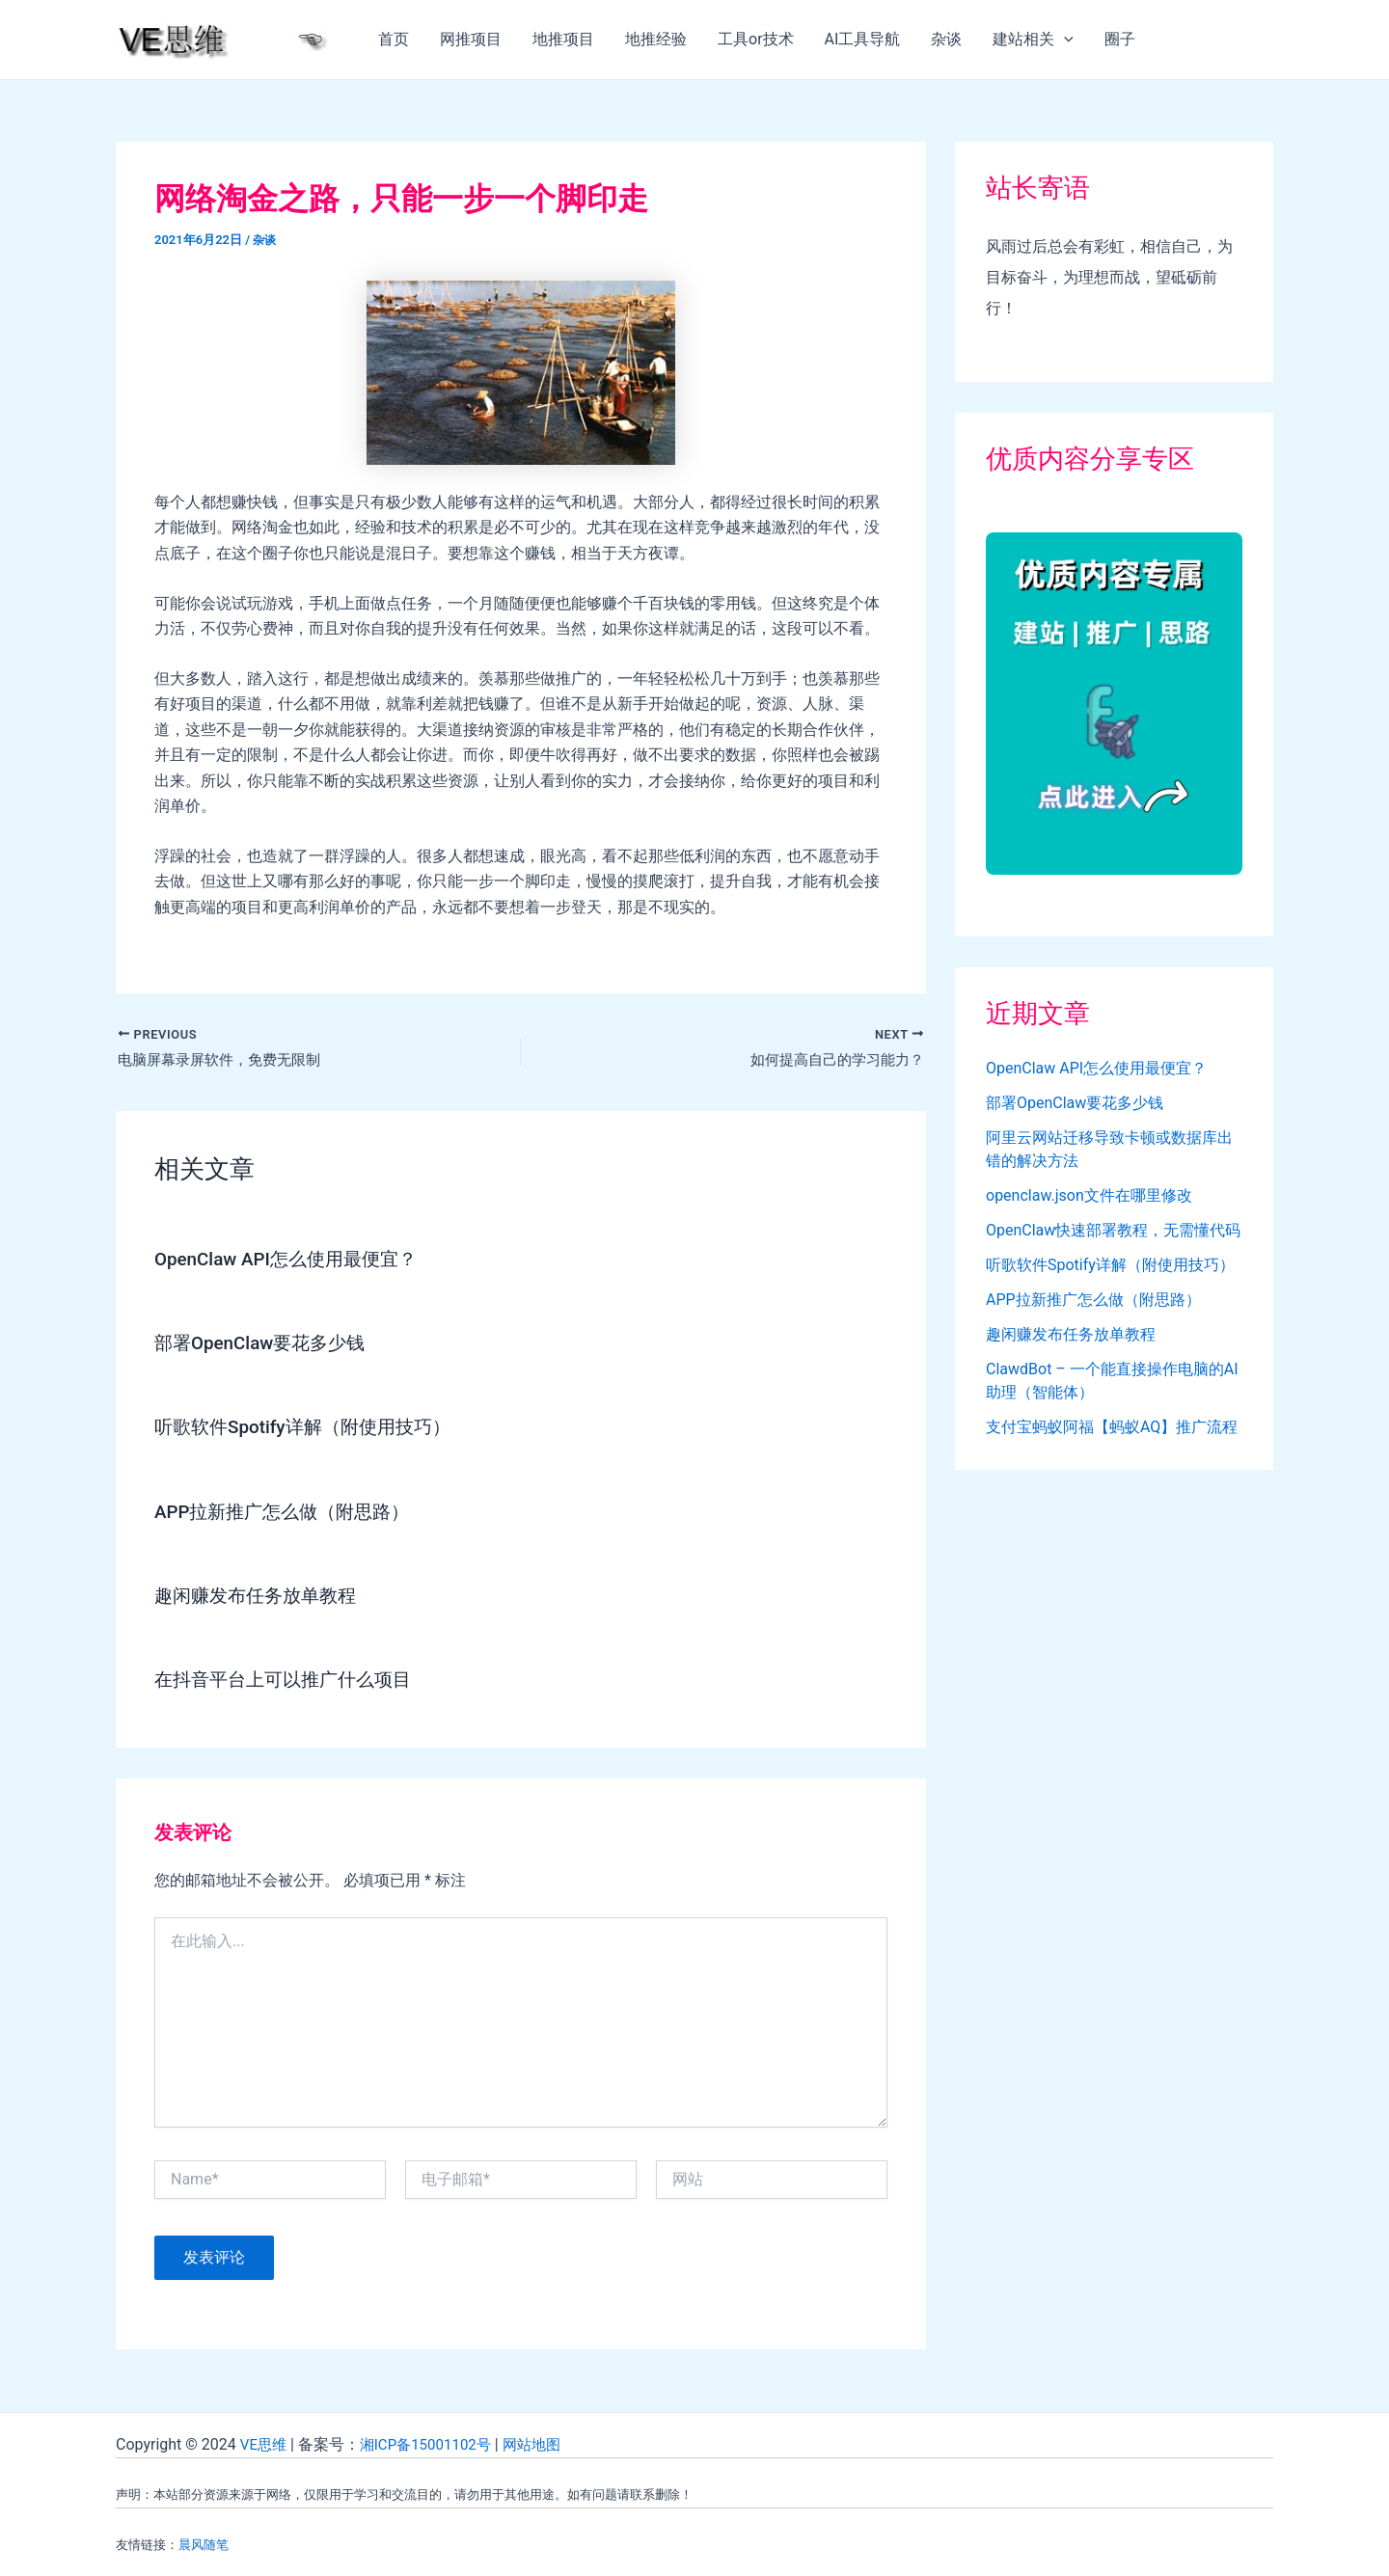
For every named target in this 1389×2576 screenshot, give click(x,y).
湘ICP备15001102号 (433, 2444)
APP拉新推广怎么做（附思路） (288, 1513)
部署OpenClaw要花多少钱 (265, 1345)
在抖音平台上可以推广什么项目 (289, 1681)
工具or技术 (756, 39)
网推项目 (471, 39)
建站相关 (1033, 39)
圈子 (1119, 39)
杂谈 (946, 39)
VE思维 (264, 2444)
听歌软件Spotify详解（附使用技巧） (310, 1429)
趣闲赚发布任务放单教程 (260, 1597)
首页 (393, 39)
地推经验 (656, 39)
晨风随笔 (203, 2544)
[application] (1064, 39)
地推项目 (563, 39)
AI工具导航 (863, 39)
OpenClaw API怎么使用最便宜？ (292, 1261)
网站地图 (545, 2444)
